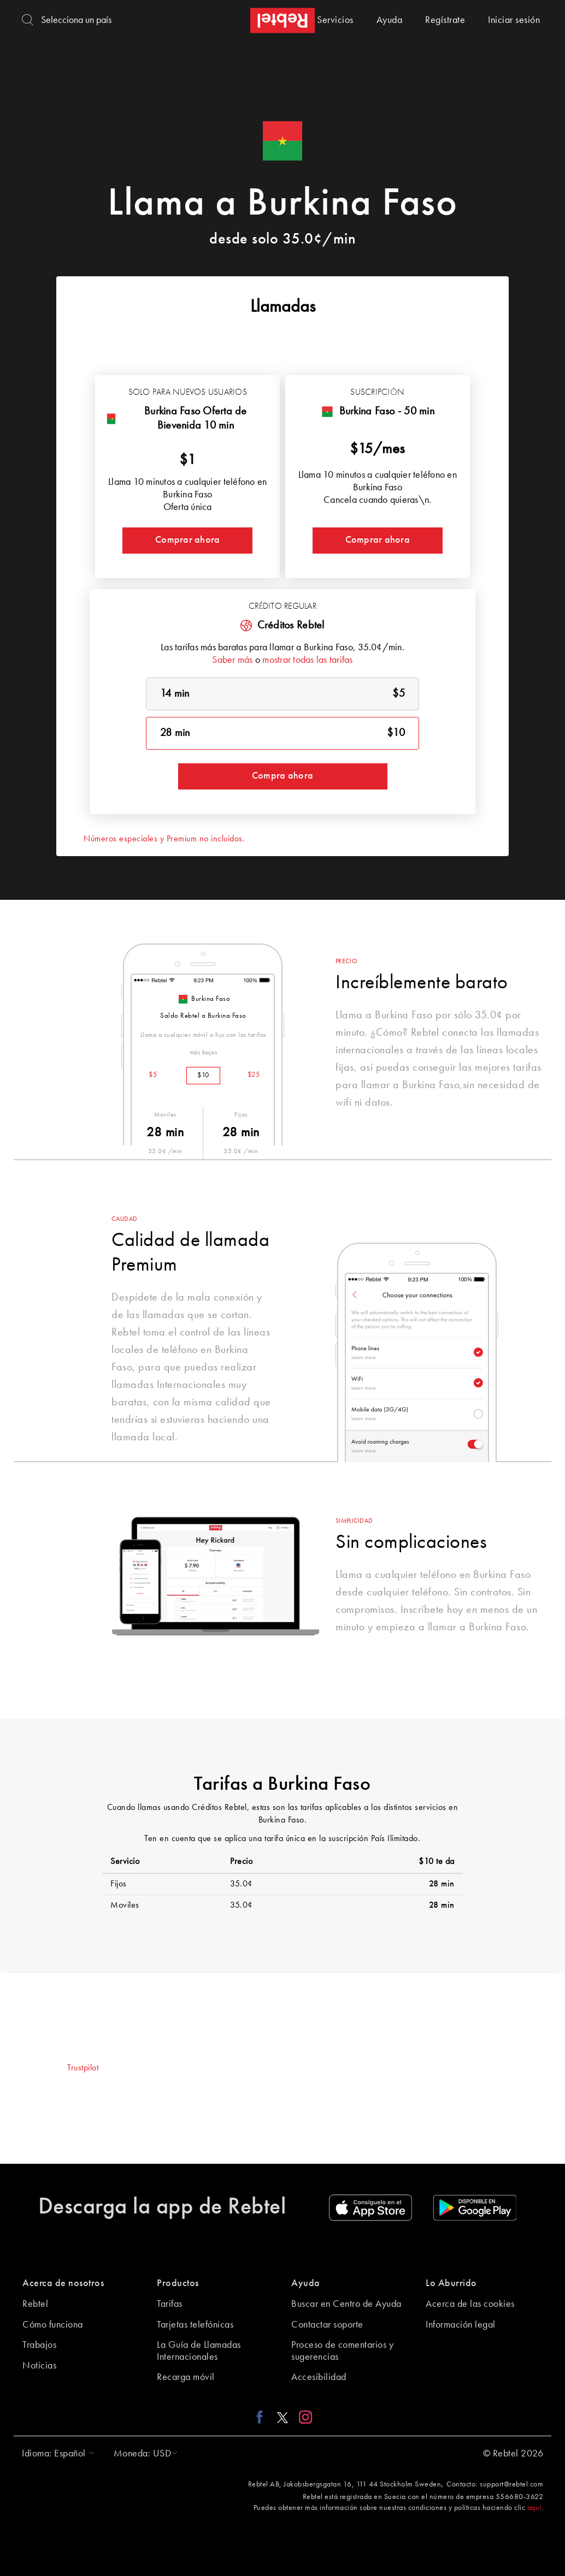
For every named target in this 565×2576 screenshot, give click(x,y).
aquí (534, 2508)
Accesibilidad (318, 2377)
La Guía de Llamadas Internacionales (199, 2351)
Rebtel (35, 2304)
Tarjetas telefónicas (195, 2325)
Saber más (232, 660)
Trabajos (39, 2345)
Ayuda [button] (305, 2283)
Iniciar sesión (514, 20)
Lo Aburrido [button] (451, 2283)
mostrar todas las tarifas (307, 660)
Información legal (461, 2325)
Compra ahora (282, 776)
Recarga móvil (186, 2377)
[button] (55, 2454)
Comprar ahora (187, 540)
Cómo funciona (52, 2325)
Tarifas (170, 2304)
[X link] (282, 2417)
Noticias (39, 2366)
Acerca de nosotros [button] (63, 2283)
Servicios (335, 20)
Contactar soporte (327, 2325)
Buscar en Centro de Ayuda (346, 2304)
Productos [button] (178, 2283)
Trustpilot (82, 2068)
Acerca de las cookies (470, 2304)
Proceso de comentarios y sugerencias (342, 2351)
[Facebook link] (262, 2417)
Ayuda (389, 20)
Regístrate (445, 20)
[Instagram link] (303, 2417)
